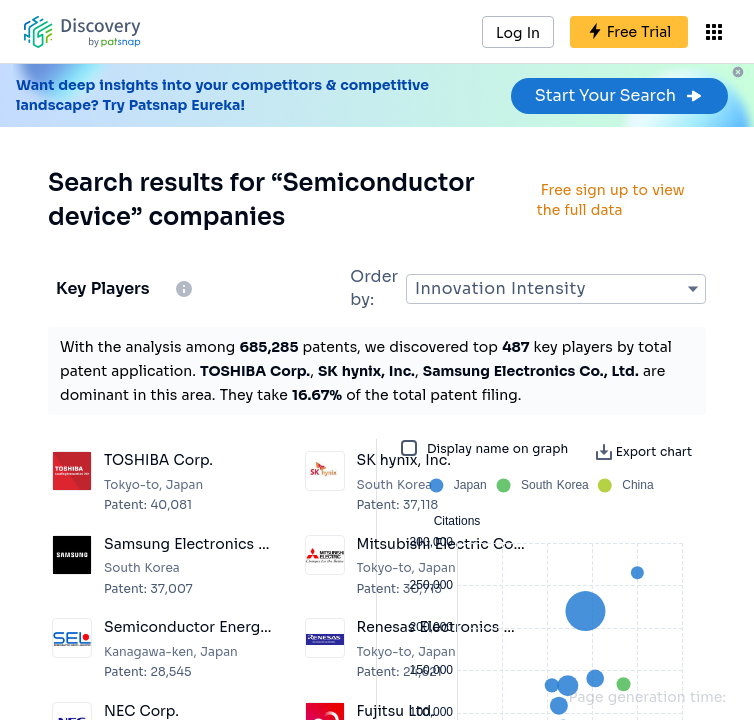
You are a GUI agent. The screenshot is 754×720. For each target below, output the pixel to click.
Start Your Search (619, 95)
